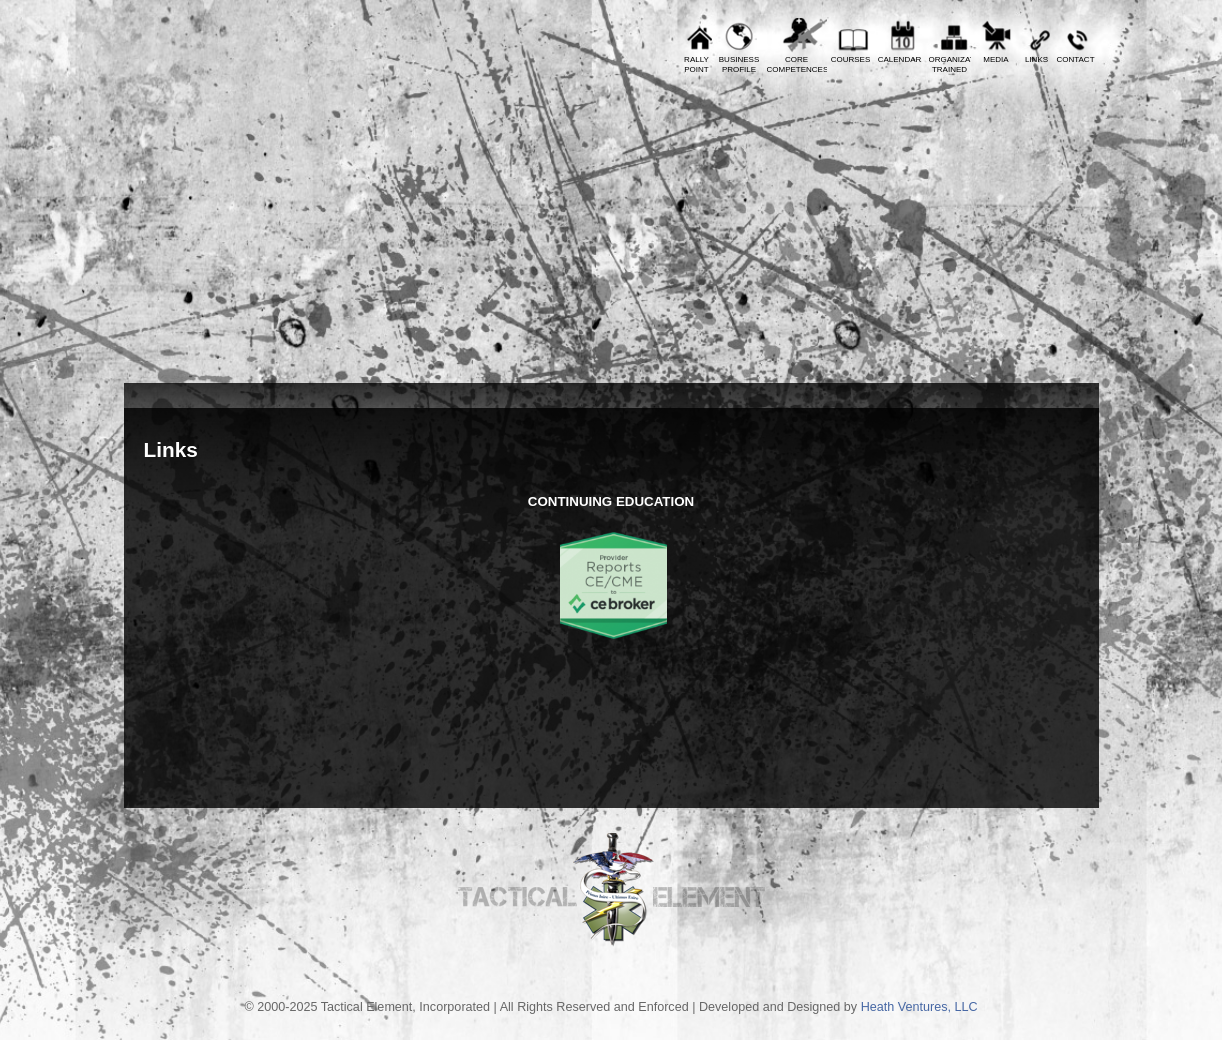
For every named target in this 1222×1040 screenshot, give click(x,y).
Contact (1075, 59)
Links (1036, 59)
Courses (851, 59)
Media (995, 59)
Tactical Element (1010, 227)
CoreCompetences (797, 64)
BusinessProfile (739, 64)
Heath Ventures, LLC (919, 1007)
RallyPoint (696, 64)
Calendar (900, 59)
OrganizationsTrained (950, 64)
